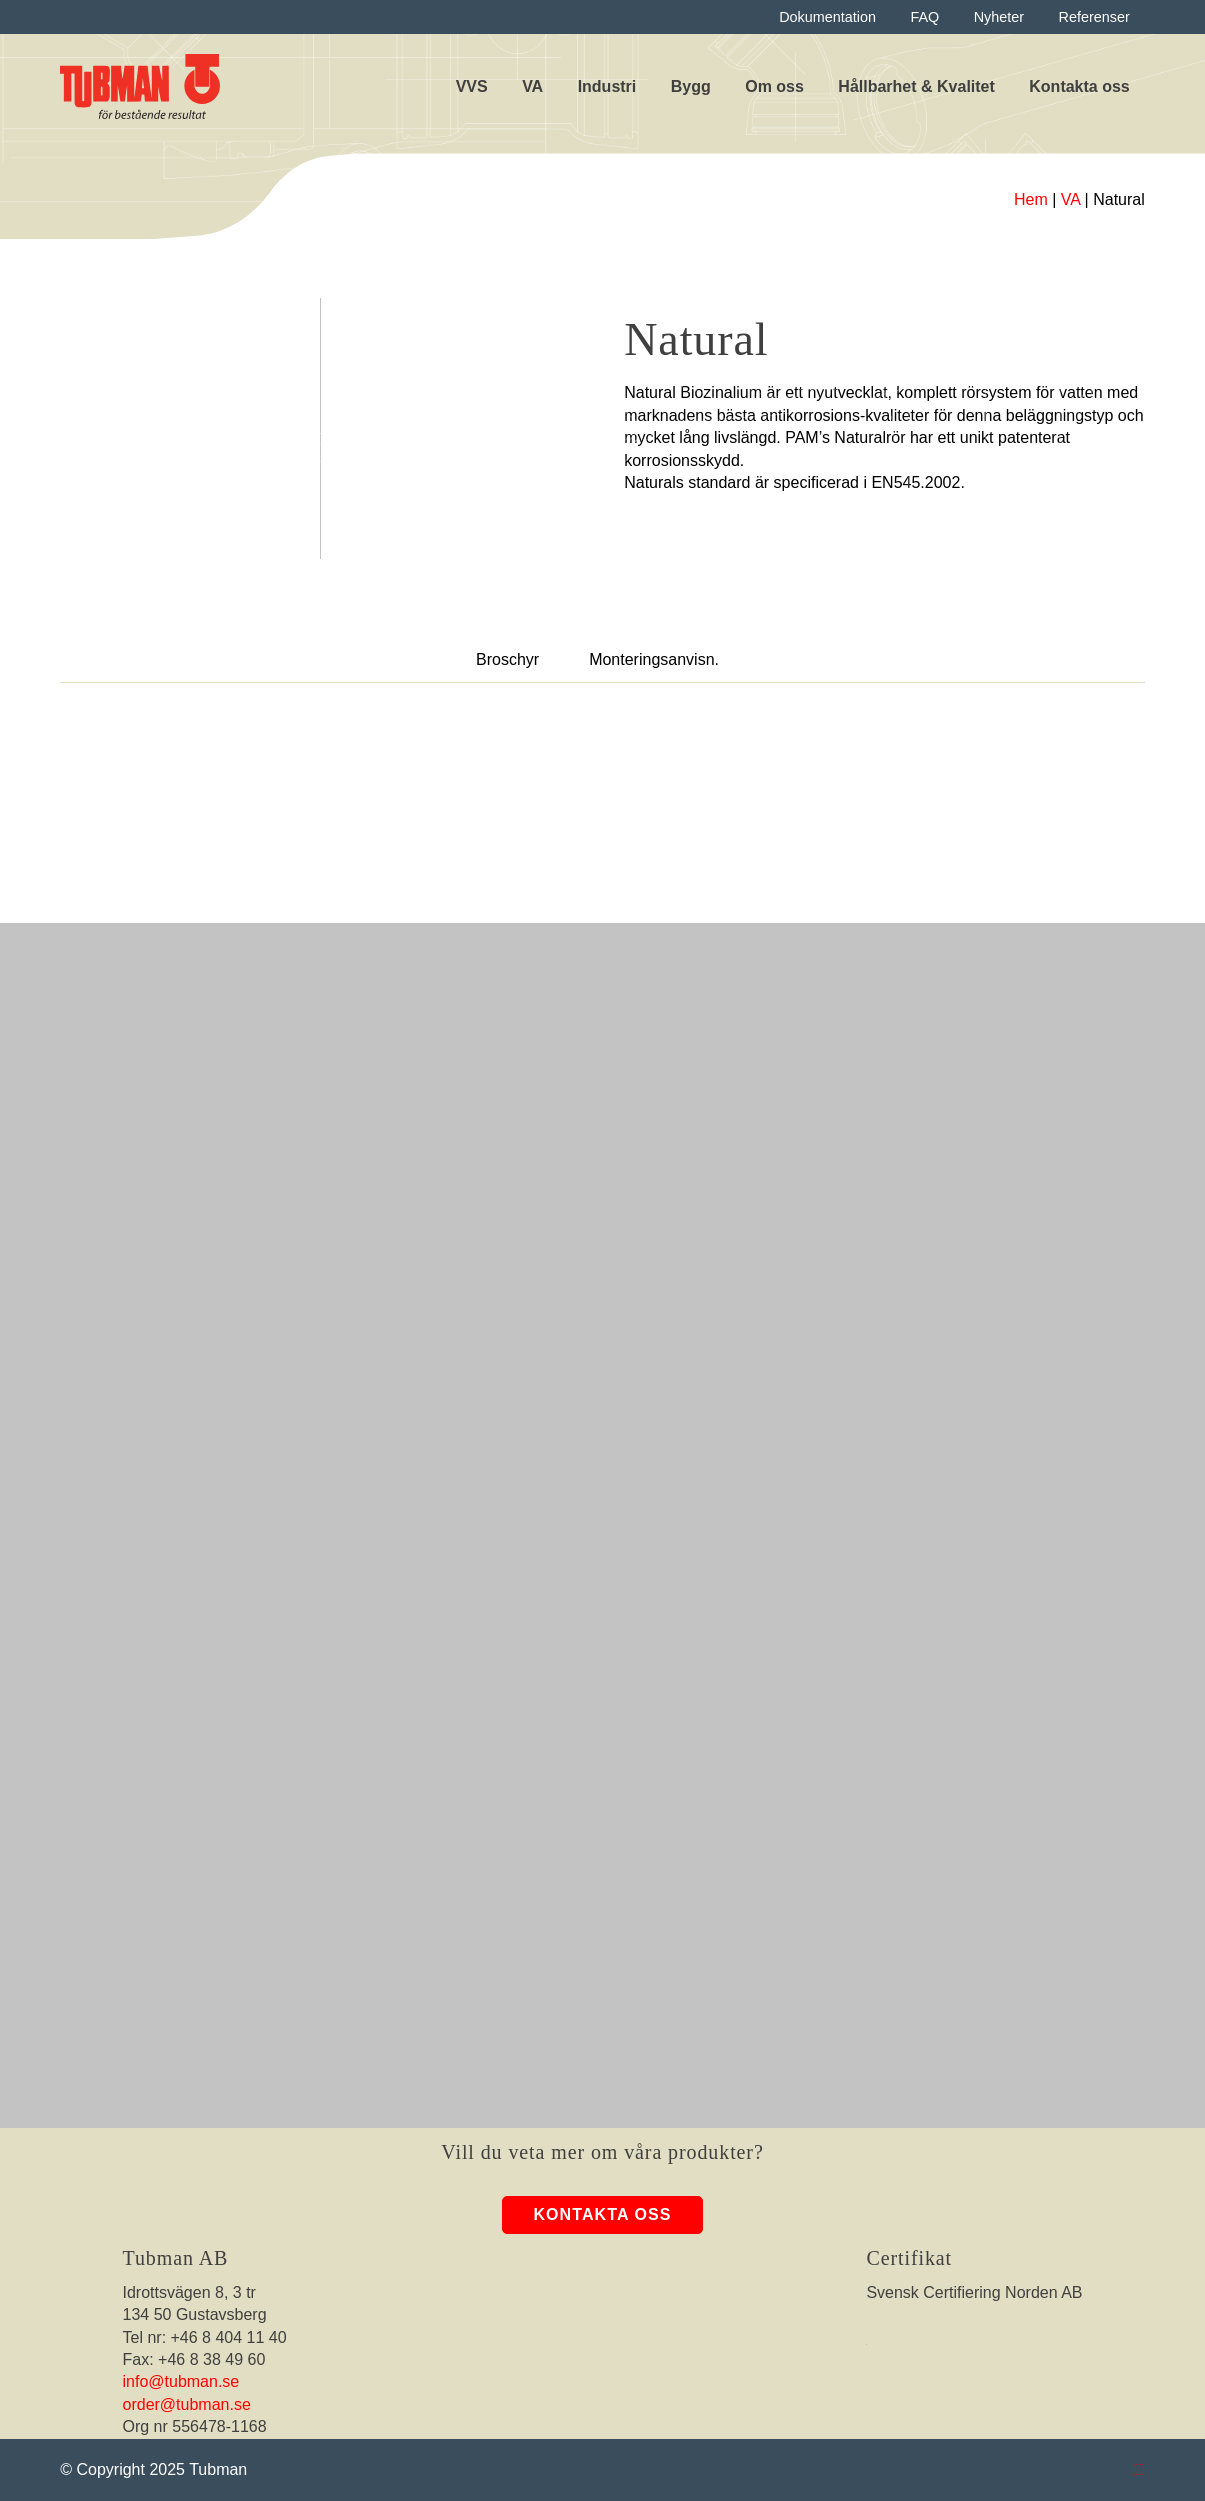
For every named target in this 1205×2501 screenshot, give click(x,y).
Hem (1031, 199)
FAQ (924, 17)
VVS (472, 86)
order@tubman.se (187, 2404)
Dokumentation (827, 17)
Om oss (774, 86)
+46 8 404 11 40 (229, 2337)
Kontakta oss (1079, 86)
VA (532, 86)
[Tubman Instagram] (1136, 2470)
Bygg (691, 86)
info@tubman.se (181, 2381)
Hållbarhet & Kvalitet (916, 86)
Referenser (1094, 17)
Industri (607, 86)
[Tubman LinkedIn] (1142, 2470)
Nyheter (999, 17)
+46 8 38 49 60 (211, 2359)
